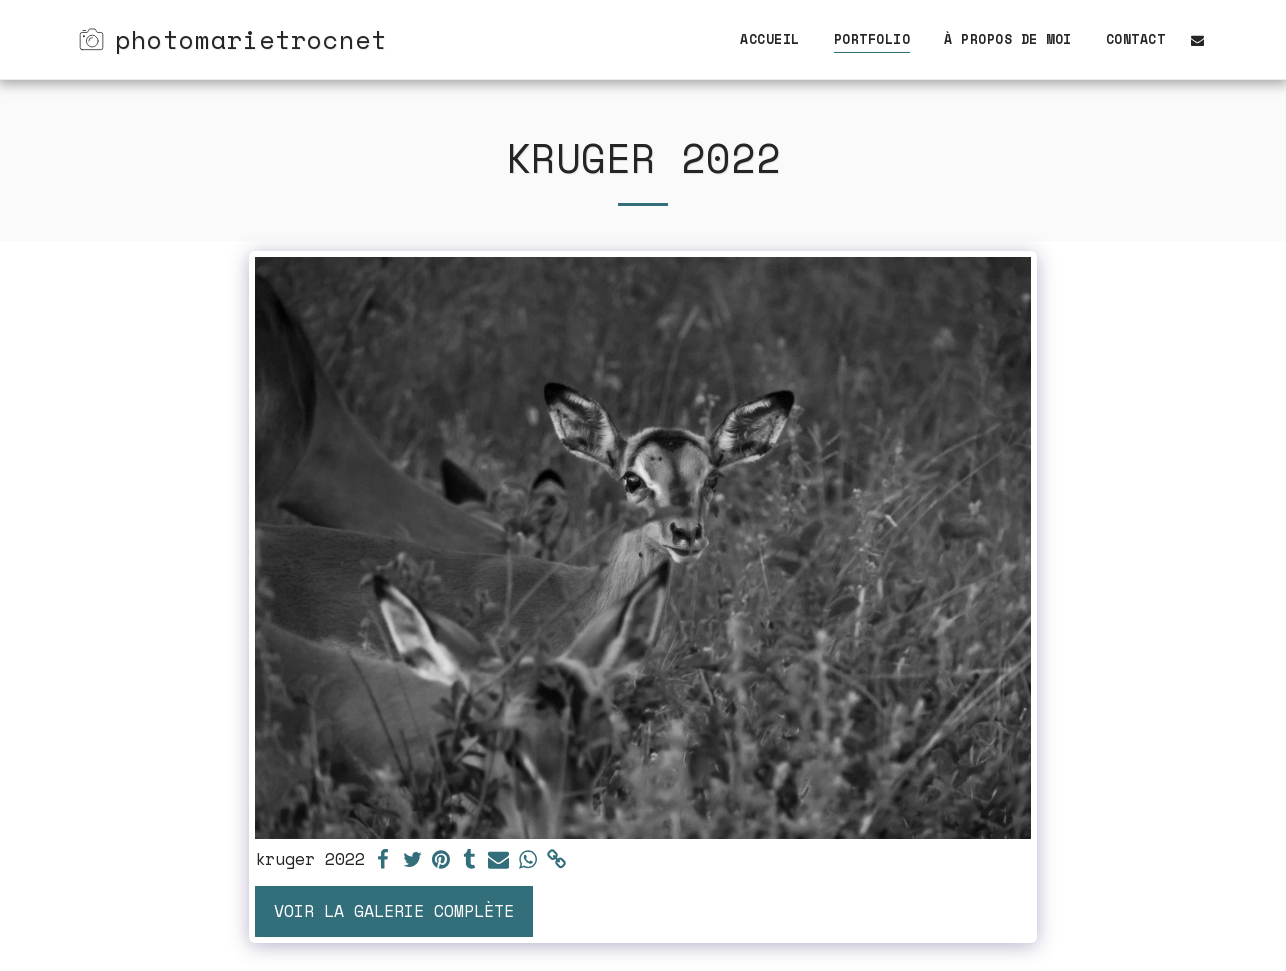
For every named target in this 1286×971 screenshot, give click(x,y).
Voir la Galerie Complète (394, 911)
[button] (1197, 40)
